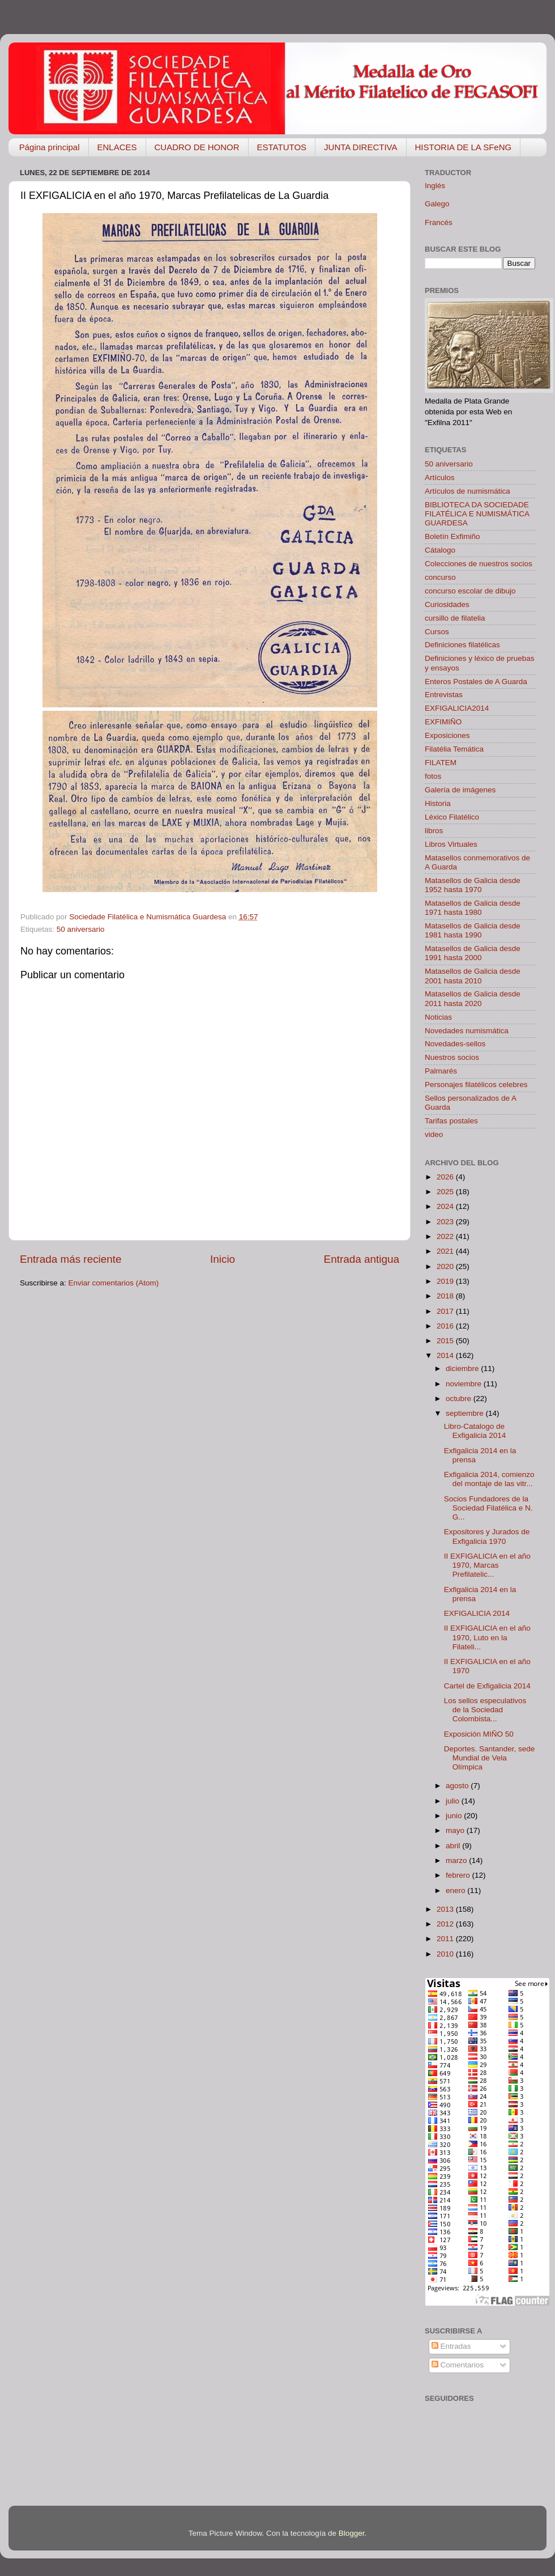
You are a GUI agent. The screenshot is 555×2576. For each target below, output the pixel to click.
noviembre (465, 1384)
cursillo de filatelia (455, 618)
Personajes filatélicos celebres (476, 1084)
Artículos (440, 477)
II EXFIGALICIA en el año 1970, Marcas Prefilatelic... (487, 1565)
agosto (458, 1785)
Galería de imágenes (460, 790)
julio (454, 1801)
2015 (446, 1340)
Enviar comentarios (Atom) (114, 1283)
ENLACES (117, 147)
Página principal (49, 147)
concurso (440, 577)
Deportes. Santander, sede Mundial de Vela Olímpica (489, 1758)
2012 (446, 1924)
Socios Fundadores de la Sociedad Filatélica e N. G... (488, 1508)
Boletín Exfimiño (452, 536)
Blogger (352, 2533)
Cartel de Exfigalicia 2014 (487, 1686)
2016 (446, 1326)
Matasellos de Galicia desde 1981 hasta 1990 (472, 930)
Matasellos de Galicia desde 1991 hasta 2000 (472, 953)
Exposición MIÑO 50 (479, 1734)
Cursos (437, 631)
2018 (446, 1296)
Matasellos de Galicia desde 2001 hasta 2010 (472, 975)
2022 (446, 1236)
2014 (446, 1355)
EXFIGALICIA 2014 (477, 1613)
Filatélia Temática (454, 749)
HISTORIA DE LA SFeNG (463, 147)
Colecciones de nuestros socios (478, 563)
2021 (446, 1251)
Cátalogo (440, 550)
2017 (446, 1311)
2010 (446, 1954)
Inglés (435, 185)
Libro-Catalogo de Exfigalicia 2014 (475, 1431)
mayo (456, 1830)
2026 (446, 1177)
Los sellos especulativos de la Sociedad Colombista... (485, 1709)
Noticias (438, 1017)
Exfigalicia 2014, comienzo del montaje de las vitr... (489, 1479)
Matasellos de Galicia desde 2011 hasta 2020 (472, 998)
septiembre (466, 1413)
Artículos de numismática (467, 491)
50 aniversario (81, 929)
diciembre (463, 1368)
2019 (446, 1281)
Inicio (222, 1259)
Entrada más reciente (71, 1259)
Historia (438, 803)
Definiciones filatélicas (462, 644)
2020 (446, 1266)
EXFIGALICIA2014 (457, 708)
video (434, 1134)
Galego (437, 204)
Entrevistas (444, 694)
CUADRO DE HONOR (197, 147)
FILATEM (440, 762)
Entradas (451, 2346)
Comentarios (458, 2365)
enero (456, 1890)
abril (454, 1845)
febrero (459, 1875)
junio (455, 1815)
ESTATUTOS (282, 147)
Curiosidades (447, 604)
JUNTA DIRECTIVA (360, 147)
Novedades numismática (467, 1030)
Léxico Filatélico (452, 817)
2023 (446, 1221)
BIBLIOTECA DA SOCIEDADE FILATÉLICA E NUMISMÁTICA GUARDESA (477, 513)
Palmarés (441, 1071)
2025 (446, 1191)
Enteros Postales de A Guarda (476, 681)
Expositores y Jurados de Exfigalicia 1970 (487, 1536)
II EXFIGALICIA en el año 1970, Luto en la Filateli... (487, 1637)
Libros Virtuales (451, 844)
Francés (438, 222)
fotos (433, 776)
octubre (459, 1398)
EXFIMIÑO (443, 722)
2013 (446, 1909)
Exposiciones (447, 735)
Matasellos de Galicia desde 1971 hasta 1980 (472, 907)
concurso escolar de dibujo (470, 591)
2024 (446, 1206)
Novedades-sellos (455, 1043)
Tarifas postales (451, 1121)
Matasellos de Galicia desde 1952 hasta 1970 (472, 885)
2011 (446, 1938)
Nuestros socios (452, 1057)
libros (434, 830)
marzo (457, 1860)
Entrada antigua (361, 1259)
